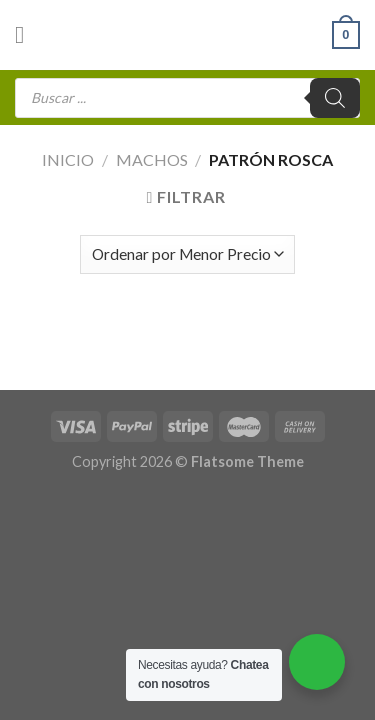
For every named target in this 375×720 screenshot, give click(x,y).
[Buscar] (335, 98)
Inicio (68, 159)
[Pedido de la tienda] (187, 254)
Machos (152, 159)
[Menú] (27, 34)
